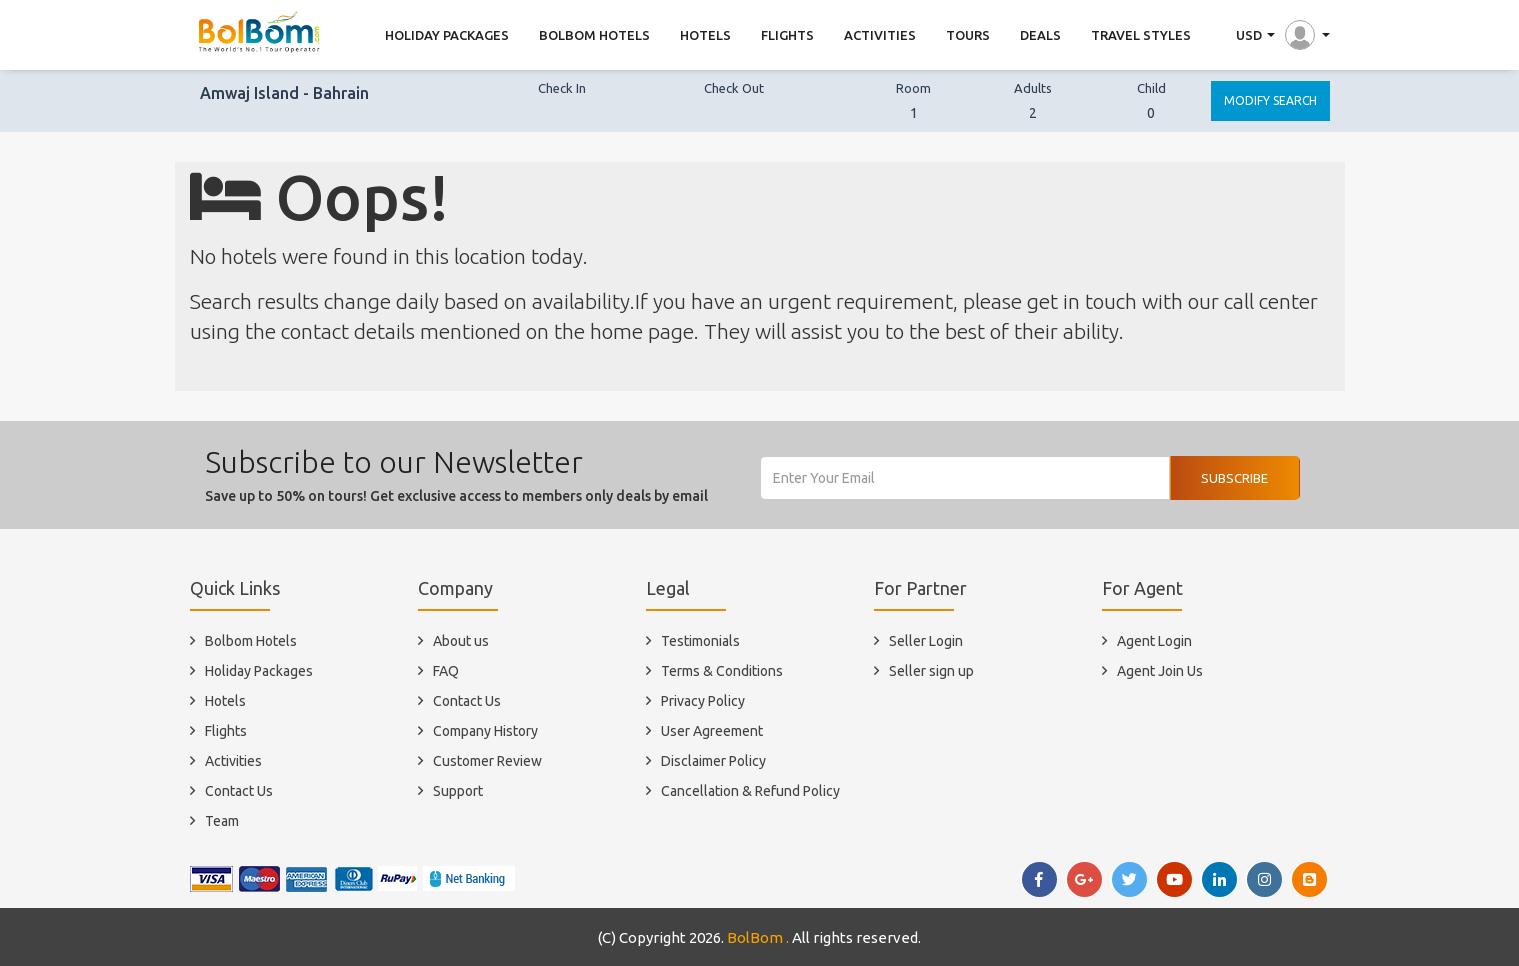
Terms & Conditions (722, 671)
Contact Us (239, 791)
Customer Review (487, 761)
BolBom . (758, 937)
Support (458, 791)
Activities (233, 761)
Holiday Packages (259, 671)
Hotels (225, 701)
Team (222, 821)
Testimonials (700, 641)
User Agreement (712, 731)
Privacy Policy (703, 701)
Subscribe (1234, 478)
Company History (485, 731)
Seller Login (926, 641)
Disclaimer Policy (713, 761)
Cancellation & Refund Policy (750, 791)
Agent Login (1154, 641)
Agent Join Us (1160, 671)
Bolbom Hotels (251, 641)
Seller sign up (931, 671)
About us (461, 641)
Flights (226, 731)
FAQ (446, 671)
